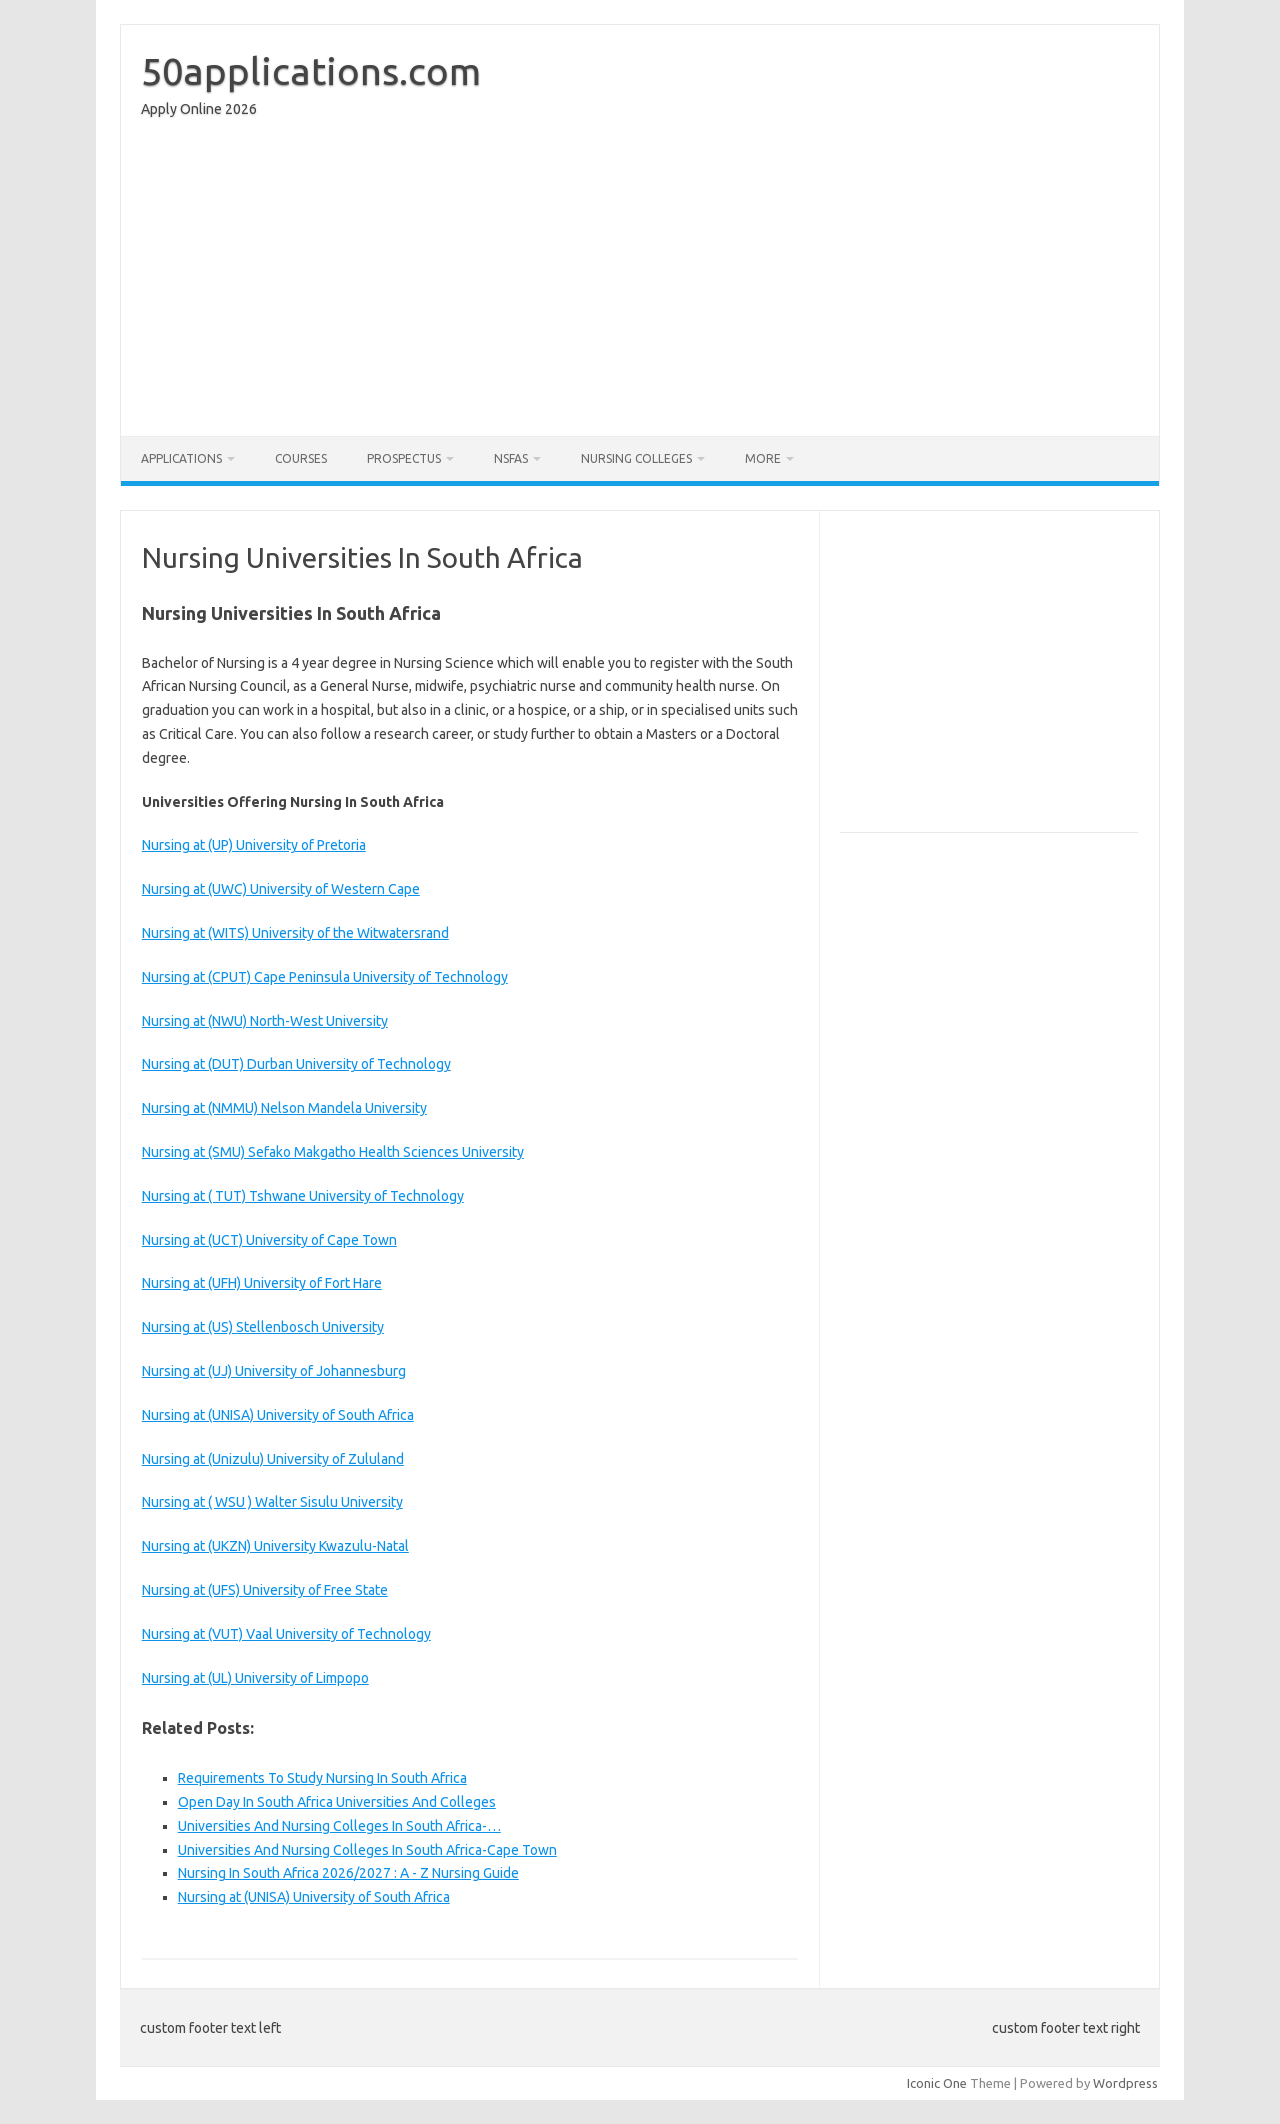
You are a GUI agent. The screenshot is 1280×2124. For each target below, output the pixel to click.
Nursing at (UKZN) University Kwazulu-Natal (275, 1546)
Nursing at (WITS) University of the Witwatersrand (295, 933)
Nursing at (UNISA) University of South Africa (278, 1415)
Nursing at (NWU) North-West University (265, 1021)
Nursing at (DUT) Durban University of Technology (296, 1064)
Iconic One (937, 2083)
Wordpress (1125, 2083)
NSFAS (511, 458)
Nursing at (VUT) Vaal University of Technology (286, 1634)
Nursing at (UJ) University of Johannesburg (274, 1371)
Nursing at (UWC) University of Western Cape (281, 889)
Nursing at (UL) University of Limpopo (255, 1678)
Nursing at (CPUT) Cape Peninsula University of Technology (325, 977)
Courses (301, 458)
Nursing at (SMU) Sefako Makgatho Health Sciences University (333, 1152)
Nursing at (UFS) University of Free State (265, 1590)
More (763, 458)
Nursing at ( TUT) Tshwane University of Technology (303, 1196)
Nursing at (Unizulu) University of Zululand (273, 1459)
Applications (181, 458)
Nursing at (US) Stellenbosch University (263, 1327)
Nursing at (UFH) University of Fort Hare (262, 1283)
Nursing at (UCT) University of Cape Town (269, 1240)
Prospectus (404, 458)
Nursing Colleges (636, 458)
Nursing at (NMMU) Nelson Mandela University (284, 1108)
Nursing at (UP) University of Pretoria (254, 845)
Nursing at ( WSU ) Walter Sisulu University (272, 1502)
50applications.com (311, 71)
